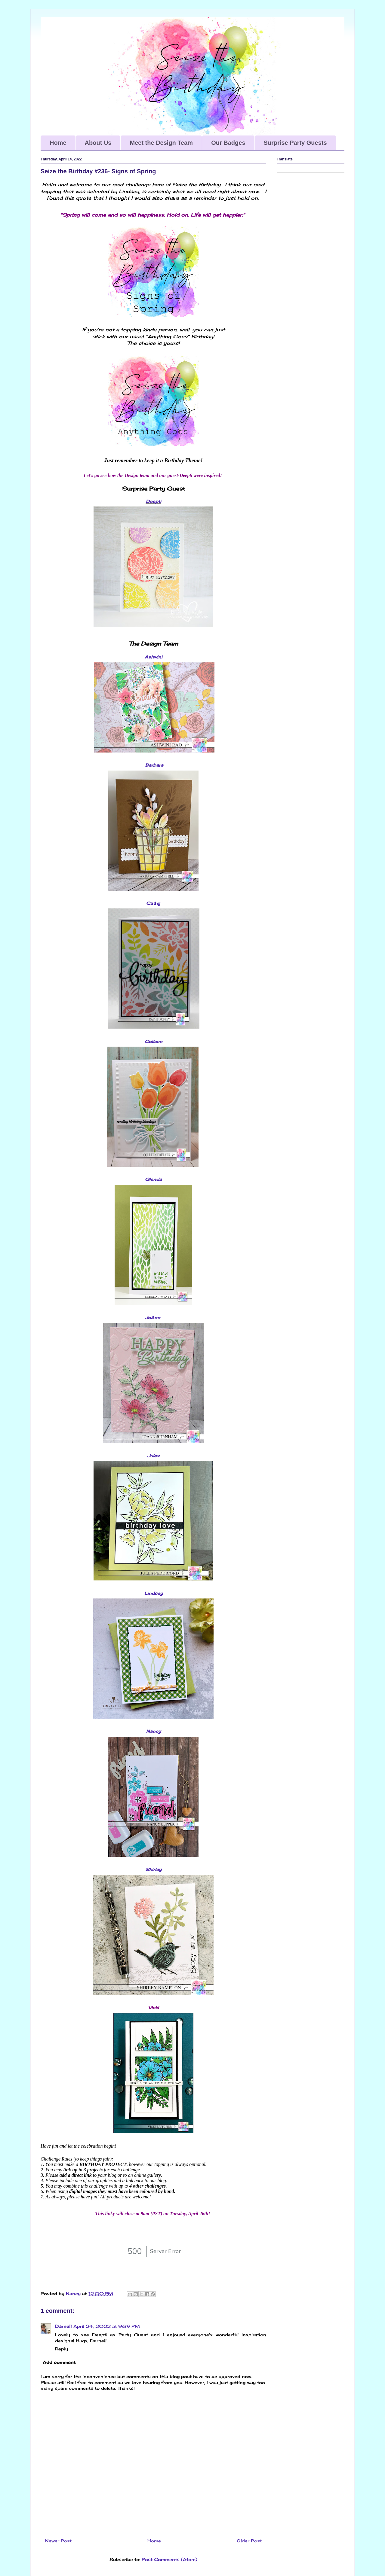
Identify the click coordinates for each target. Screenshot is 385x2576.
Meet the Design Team (161, 142)
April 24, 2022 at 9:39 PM (106, 2326)
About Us (98, 142)
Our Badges (228, 142)
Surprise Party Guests (295, 142)
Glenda (153, 1179)
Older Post (249, 2540)
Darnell (63, 2326)
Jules (153, 1455)
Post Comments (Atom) (169, 2559)
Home (58, 142)
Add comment (59, 2362)
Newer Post (58, 2540)
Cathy (153, 903)
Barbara (154, 765)
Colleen (153, 1041)
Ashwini (153, 656)
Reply (61, 2348)
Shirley (154, 1869)
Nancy (153, 1731)
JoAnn (153, 1317)
